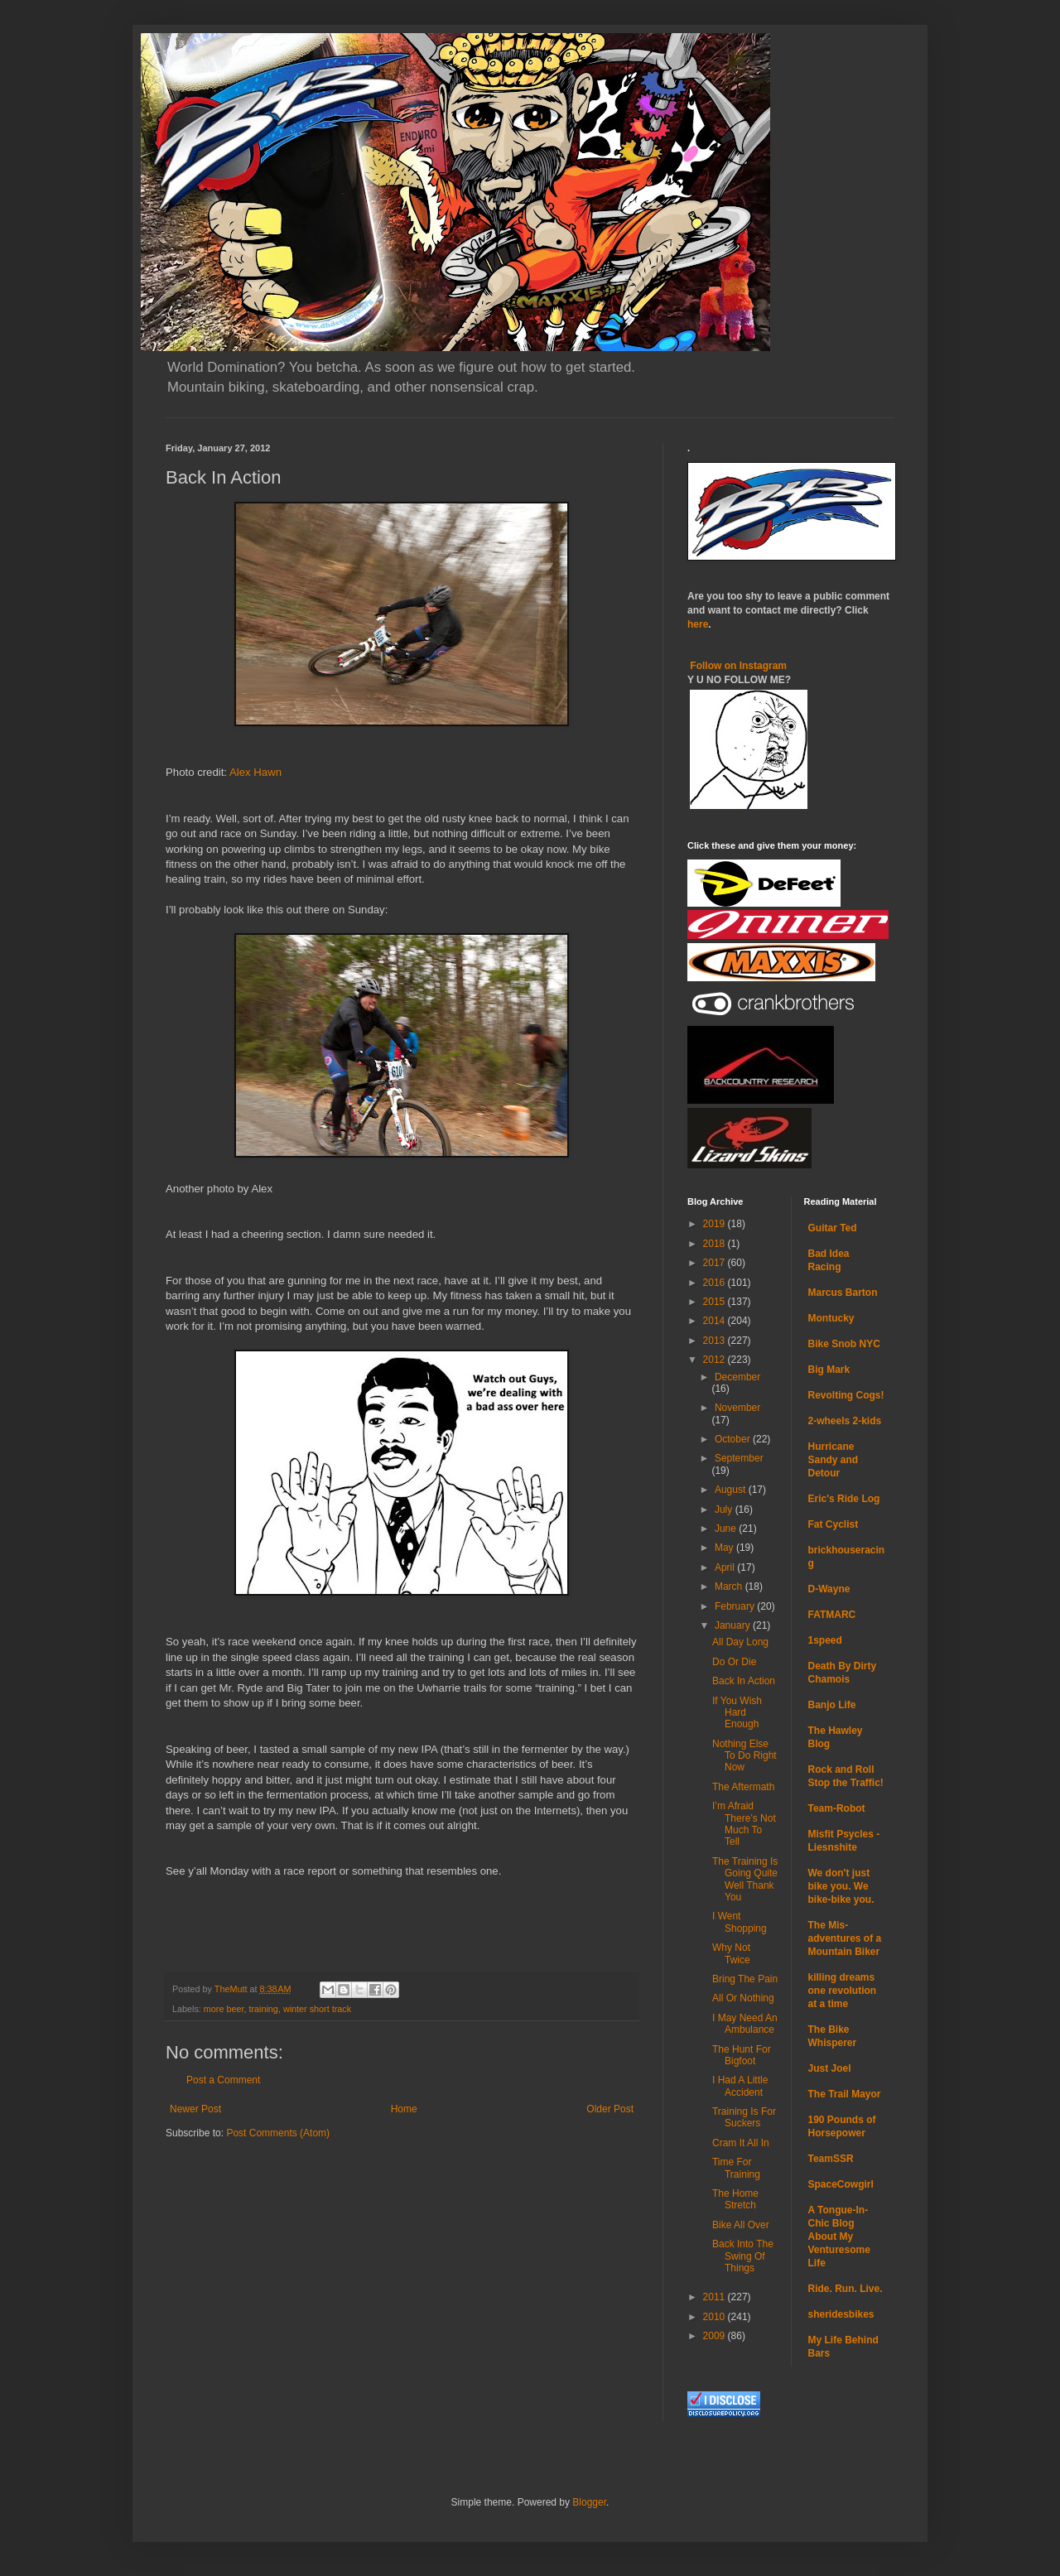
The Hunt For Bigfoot (741, 2055)
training (262, 2009)
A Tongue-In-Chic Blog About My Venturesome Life (839, 2236)
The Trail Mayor (844, 2094)
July (725, 1509)
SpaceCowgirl (841, 2184)
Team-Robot (836, 1808)
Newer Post (195, 2109)
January (734, 1625)
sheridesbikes (841, 2314)
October (734, 1439)
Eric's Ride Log (844, 1499)
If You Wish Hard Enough (737, 1713)
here (697, 624)
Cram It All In (740, 2143)
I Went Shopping (739, 1921)
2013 (715, 1340)
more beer (224, 2009)
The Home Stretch (735, 2199)
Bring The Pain (745, 1979)
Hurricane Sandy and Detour (833, 1460)
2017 (715, 1263)
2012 (715, 1359)
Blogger (589, 2502)
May (725, 1547)
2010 (715, 2317)
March (730, 1586)
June (727, 1528)
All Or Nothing (743, 1998)
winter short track (317, 2009)
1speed (825, 1640)
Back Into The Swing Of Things (742, 2256)
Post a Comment (223, 2080)
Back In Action (743, 1681)
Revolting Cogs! (846, 1395)
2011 (715, 2297)
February (736, 1606)
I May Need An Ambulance (745, 2023)
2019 (715, 1224)
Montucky (831, 1318)
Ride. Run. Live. (845, 2288)
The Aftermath (743, 1787)
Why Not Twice (731, 1953)
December (737, 1377)
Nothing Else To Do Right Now (744, 1756)
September (739, 1458)
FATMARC (832, 1614)
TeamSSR (831, 2158)
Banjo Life (832, 1705)
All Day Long (740, 1642)
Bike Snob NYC (844, 1344)
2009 (715, 2336)
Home (404, 2109)
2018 (715, 1243)
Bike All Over (740, 2225)
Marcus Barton (843, 1292)
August (732, 1489)
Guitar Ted (832, 1228)
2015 (715, 1301)
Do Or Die (734, 1662)
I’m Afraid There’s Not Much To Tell (744, 1823)
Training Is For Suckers (744, 2117)
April (726, 1567)
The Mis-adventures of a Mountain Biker (845, 1938)
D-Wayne (829, 1589)
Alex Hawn (255, 772)
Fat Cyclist (833, 1524)
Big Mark (829, 1369)
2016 (715, 1282)
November (737, 1407)
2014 (715, 1321)
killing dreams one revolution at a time (842, 1991)
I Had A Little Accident (740, 2085)
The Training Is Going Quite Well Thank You (745, 1879)
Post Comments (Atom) (278, 2133)
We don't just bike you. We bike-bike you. (841, 1886)
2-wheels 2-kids (845, 1421)
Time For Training (736, 2167)
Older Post (610, 2109)
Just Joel (829, 2068)
